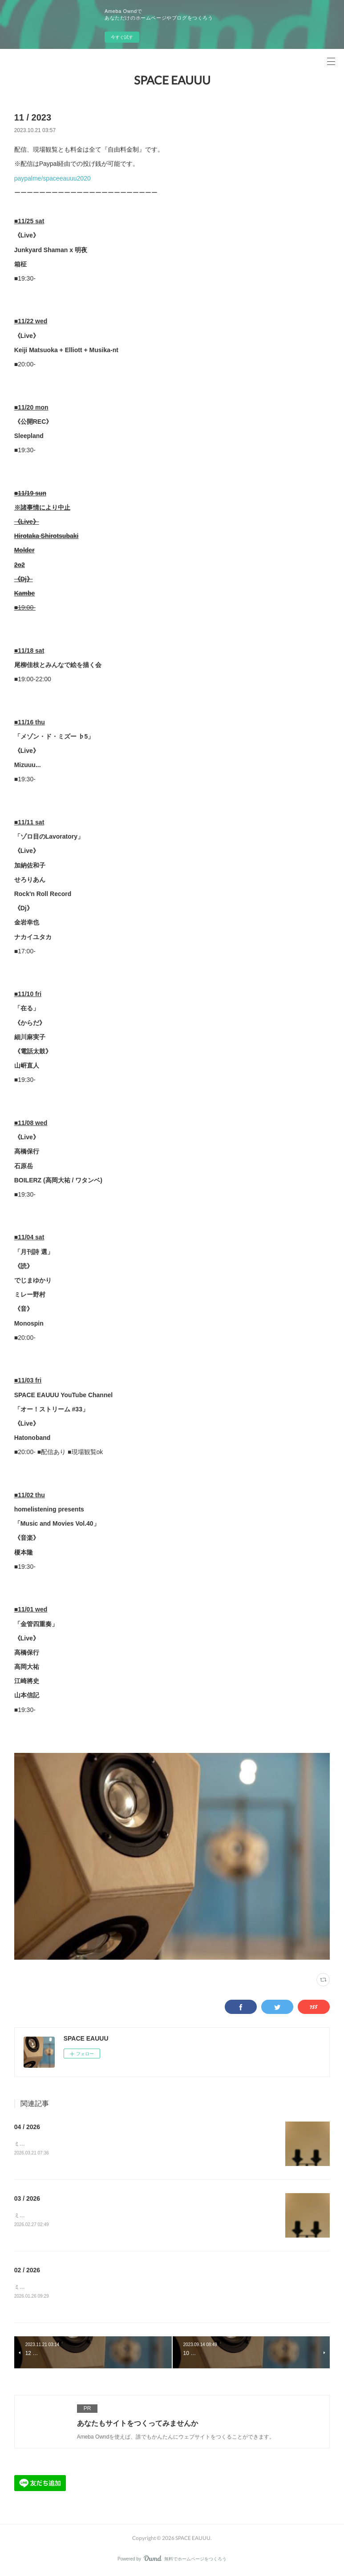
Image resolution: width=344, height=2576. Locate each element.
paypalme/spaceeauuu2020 (52, 178)
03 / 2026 (27, 2198)
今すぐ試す (122, 37)
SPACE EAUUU (172, 80)
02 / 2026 (27, 2271)
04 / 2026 (27, 2126)
